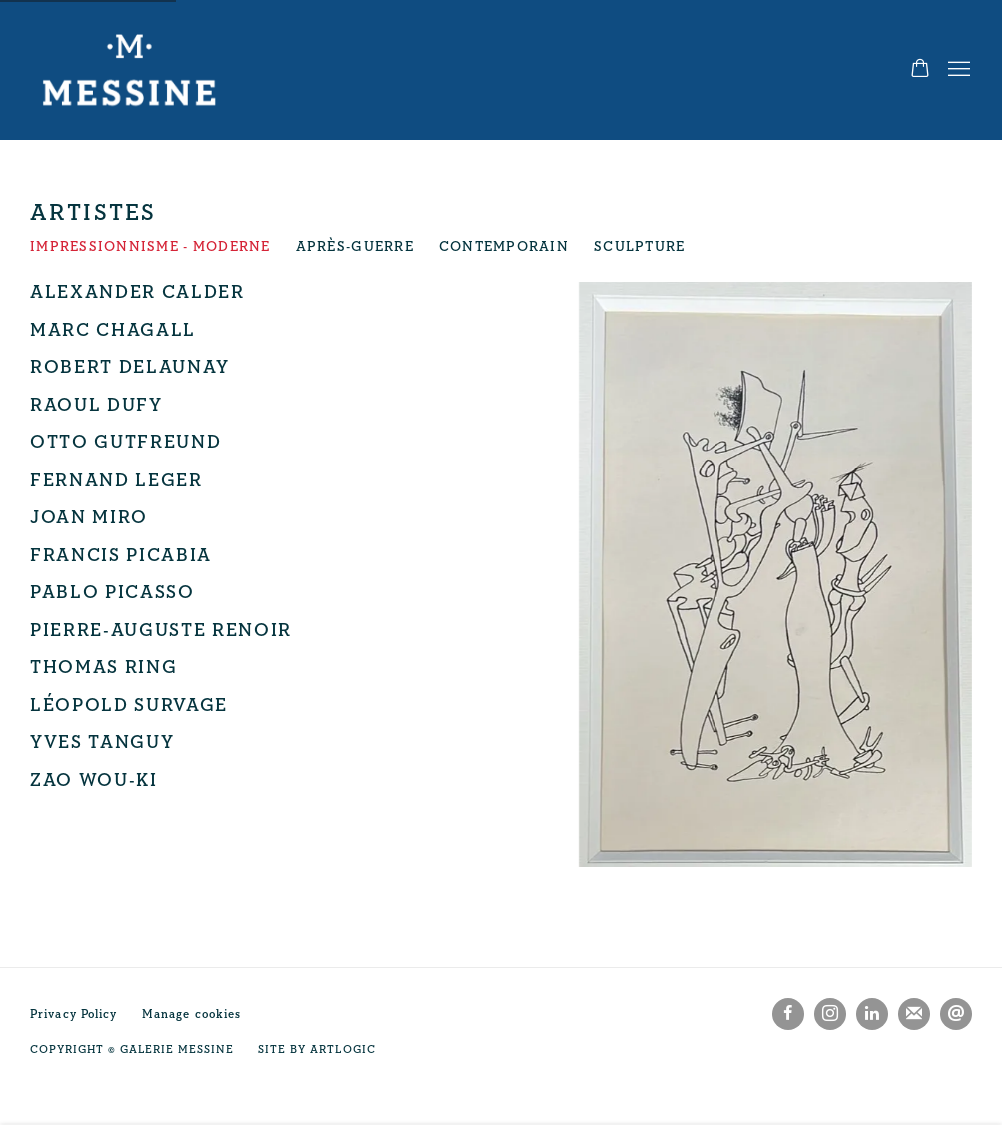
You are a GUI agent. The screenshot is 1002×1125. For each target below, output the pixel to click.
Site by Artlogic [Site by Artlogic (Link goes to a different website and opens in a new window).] (316, 1049)
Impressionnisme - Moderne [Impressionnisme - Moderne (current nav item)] (150, 247)
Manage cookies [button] (192, 1014)
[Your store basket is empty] (920, 70)
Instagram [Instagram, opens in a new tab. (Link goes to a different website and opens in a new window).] (830, 1014)
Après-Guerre (355, 247)
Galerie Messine (130, 70)
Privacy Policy (74, 1014)
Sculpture (639, 247)
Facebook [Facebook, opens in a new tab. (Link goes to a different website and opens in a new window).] (788, 1014)
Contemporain (504, 247)
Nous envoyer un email (956, 1014)
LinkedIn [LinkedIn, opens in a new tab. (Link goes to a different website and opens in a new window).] (872, 1014)
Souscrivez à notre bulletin (914, 1014)
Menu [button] (957, 70)
